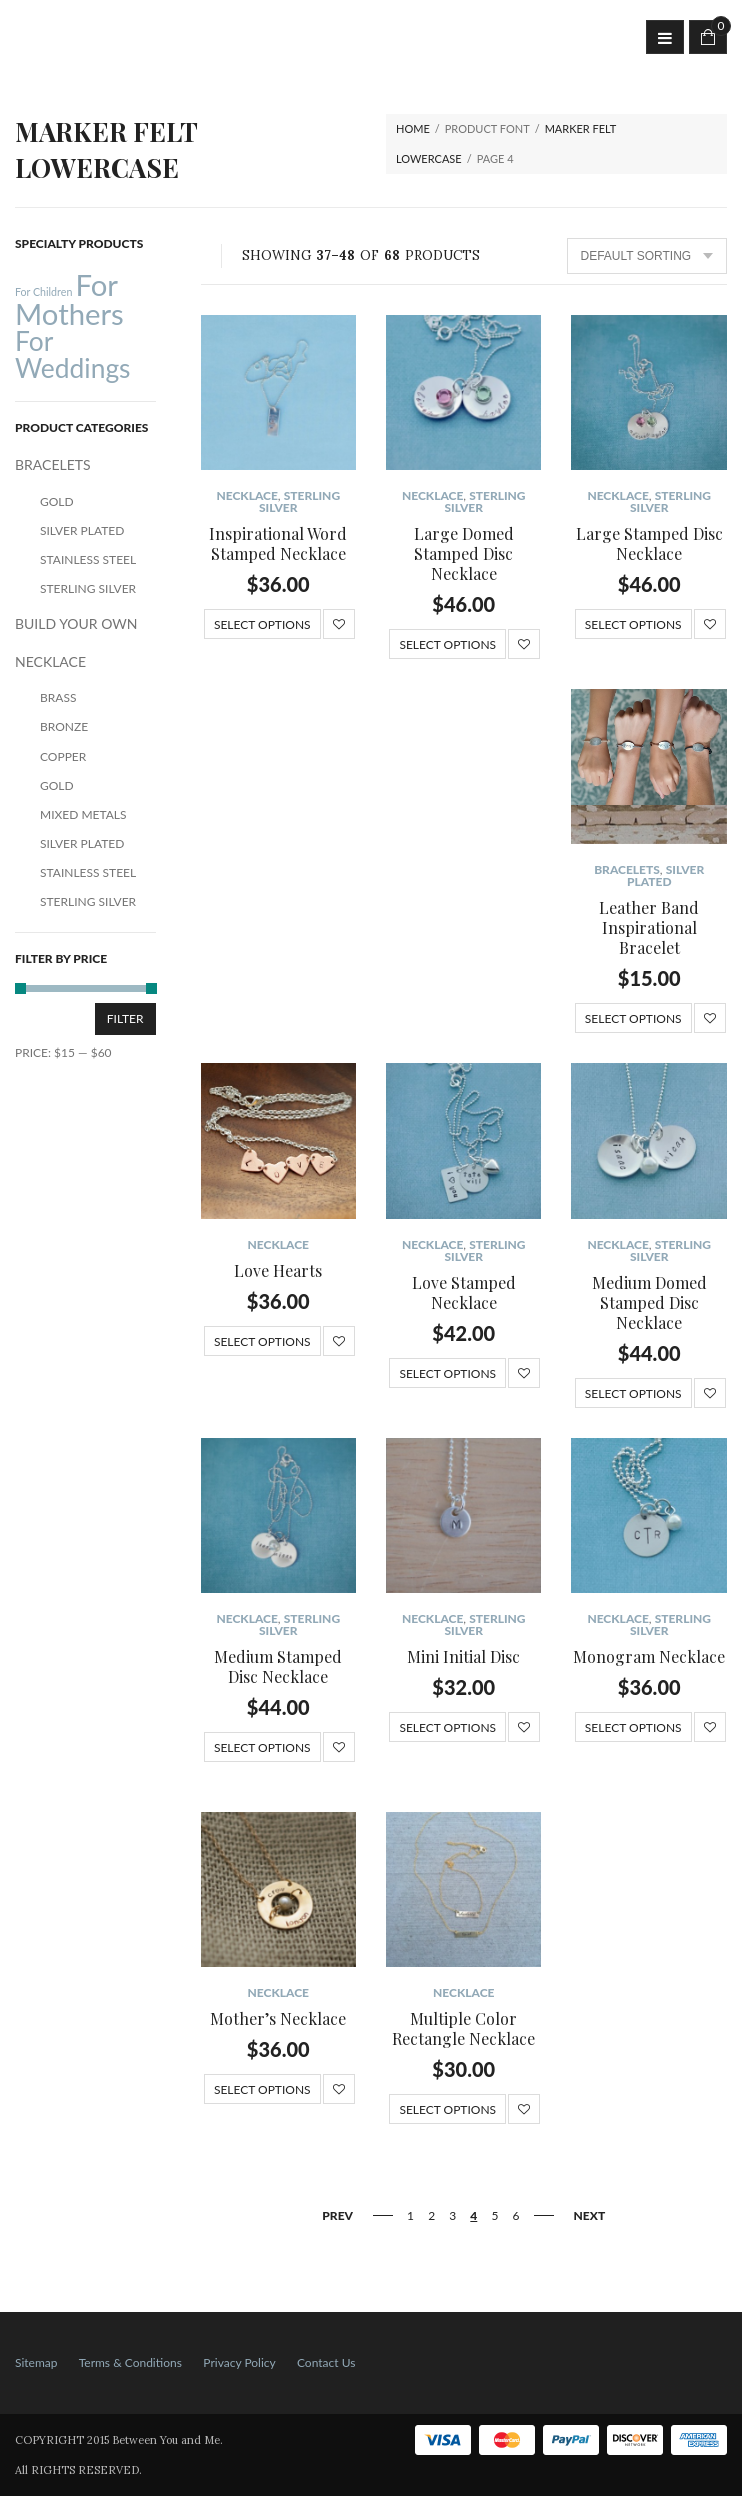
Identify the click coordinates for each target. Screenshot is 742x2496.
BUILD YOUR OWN (76, 623)
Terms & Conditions (130, 2362)
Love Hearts (278, 1270)
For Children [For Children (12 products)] (43, 291)
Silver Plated (665, 875)
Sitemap (36, 2362)
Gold (57, 501)
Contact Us (326, 2362)
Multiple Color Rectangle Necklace (463, 2028)
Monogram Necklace (649, 1656)
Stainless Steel (88, 559)
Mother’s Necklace (278, 2018)
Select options (262, 624)
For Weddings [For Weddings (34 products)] (73, 354)
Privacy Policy (239, 2362)
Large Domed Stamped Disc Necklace (464, 553)
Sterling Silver (299, 501)
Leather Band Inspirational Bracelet (649, 927)
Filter (125, 1018)
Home (413, 128)
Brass (58, 697)
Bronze (64, 726)
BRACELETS (627, 869)
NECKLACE (246, 495)
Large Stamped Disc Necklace (649, 543)
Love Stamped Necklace (464, 1292)
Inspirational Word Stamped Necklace (278, 543)
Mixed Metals (83, 814)
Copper (63, 756)
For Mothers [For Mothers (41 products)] (69, 299)
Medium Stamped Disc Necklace (278, 1666)
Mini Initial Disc (463, 1656)
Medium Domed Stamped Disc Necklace (649, 1302)
